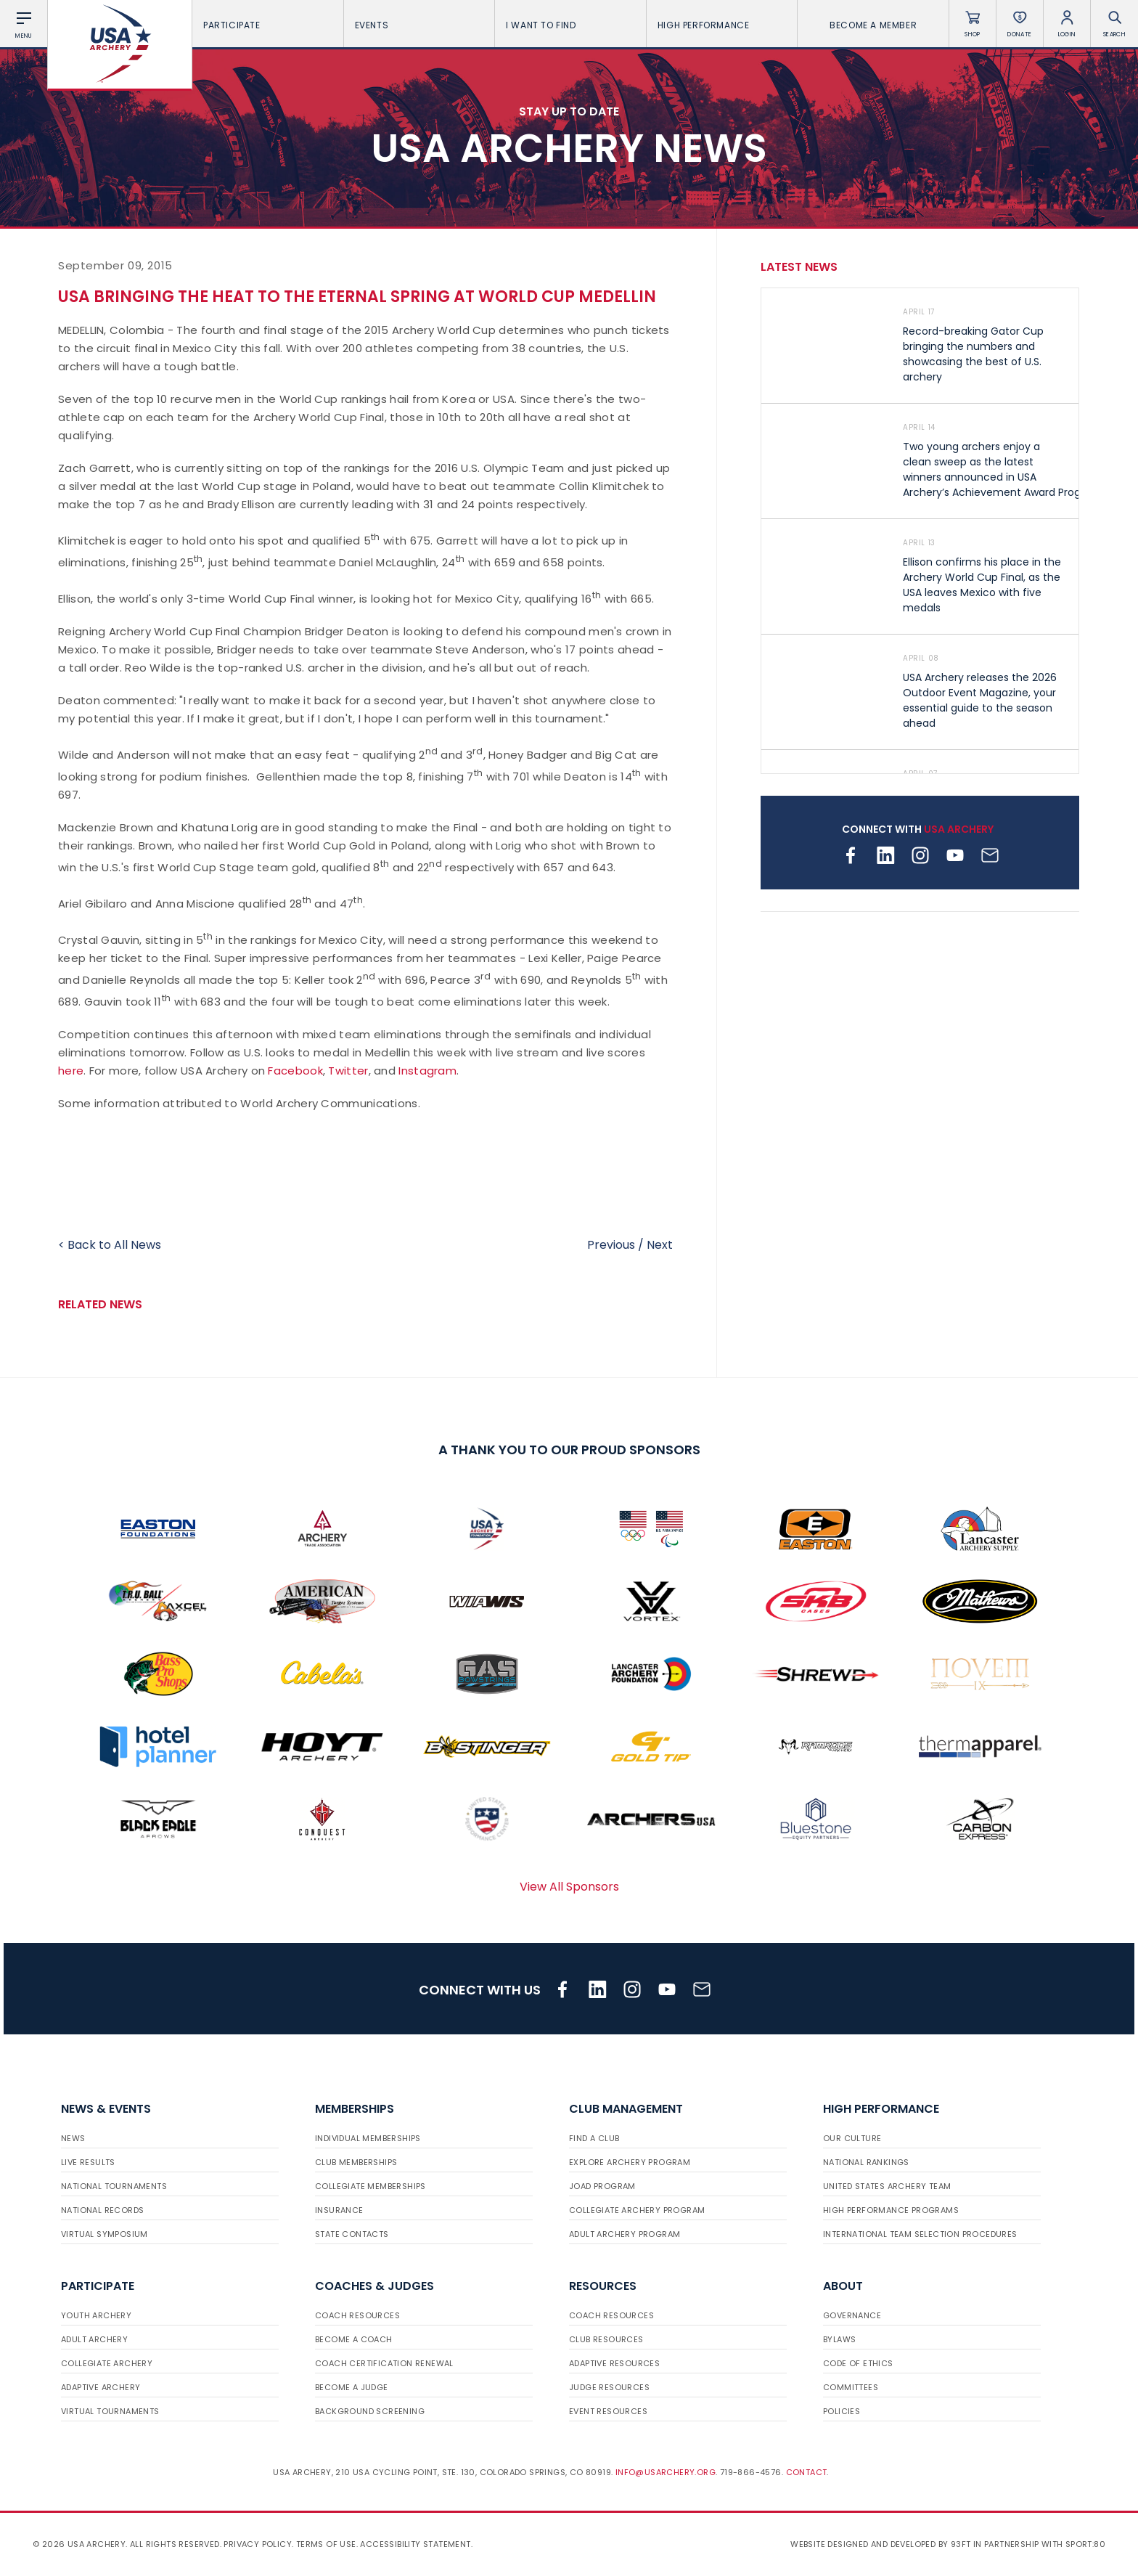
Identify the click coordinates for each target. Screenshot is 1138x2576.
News (73, 2138)
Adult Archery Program (624, 2234)
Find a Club (594, 2138)
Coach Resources (357, 2315)
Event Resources (608, 2411)
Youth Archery (96, 2315)
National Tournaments (114, 2186)
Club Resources (606, 2339)
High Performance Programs (891, 2210)
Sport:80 (1085, 2544)
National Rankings (866, 2162)
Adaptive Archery (100, 2387)
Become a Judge (351, 2387)
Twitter (348, 1070)
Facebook (295, 1070)
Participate (267, 25)
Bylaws (839, 2339)
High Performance (722, 25)
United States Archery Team (887, 2186)
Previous (611, 1244)
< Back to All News (109, 1244)
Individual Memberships (368, 2138)
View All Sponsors (569, 1886)
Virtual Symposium (104, 2234)
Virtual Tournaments (110, 2411)
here (70, 1070)
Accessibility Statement (415, 2544)
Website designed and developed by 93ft (880, 2544)
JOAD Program (602, 2186)
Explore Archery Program (629, 2162)
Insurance (339, 2210)
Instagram (427, 1070)
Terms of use (326, 2544)
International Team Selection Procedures (920, 2234)
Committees (850, 2387)
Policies (841, 2411)
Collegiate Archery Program (637, 2210)
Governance (852, 2315)
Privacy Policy (258, 2544)
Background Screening (370, 2411)
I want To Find (570, 25)
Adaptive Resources (614, 2363)
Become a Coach (354, 2339)
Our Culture (852, 2138)
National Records (102, 2210)
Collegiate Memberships (370, 2186)
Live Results (88, 2162)
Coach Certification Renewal (384, 2363)
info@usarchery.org (665, 2472)
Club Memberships (356, 2162)
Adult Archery (94, 2339)
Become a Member (873, 25)
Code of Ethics (858, 2363)
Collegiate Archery (106, 2363)
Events (419, 25)
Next (660, 1244)
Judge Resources (609, 2387)
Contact (806, 2472)
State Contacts (352, 2234)
